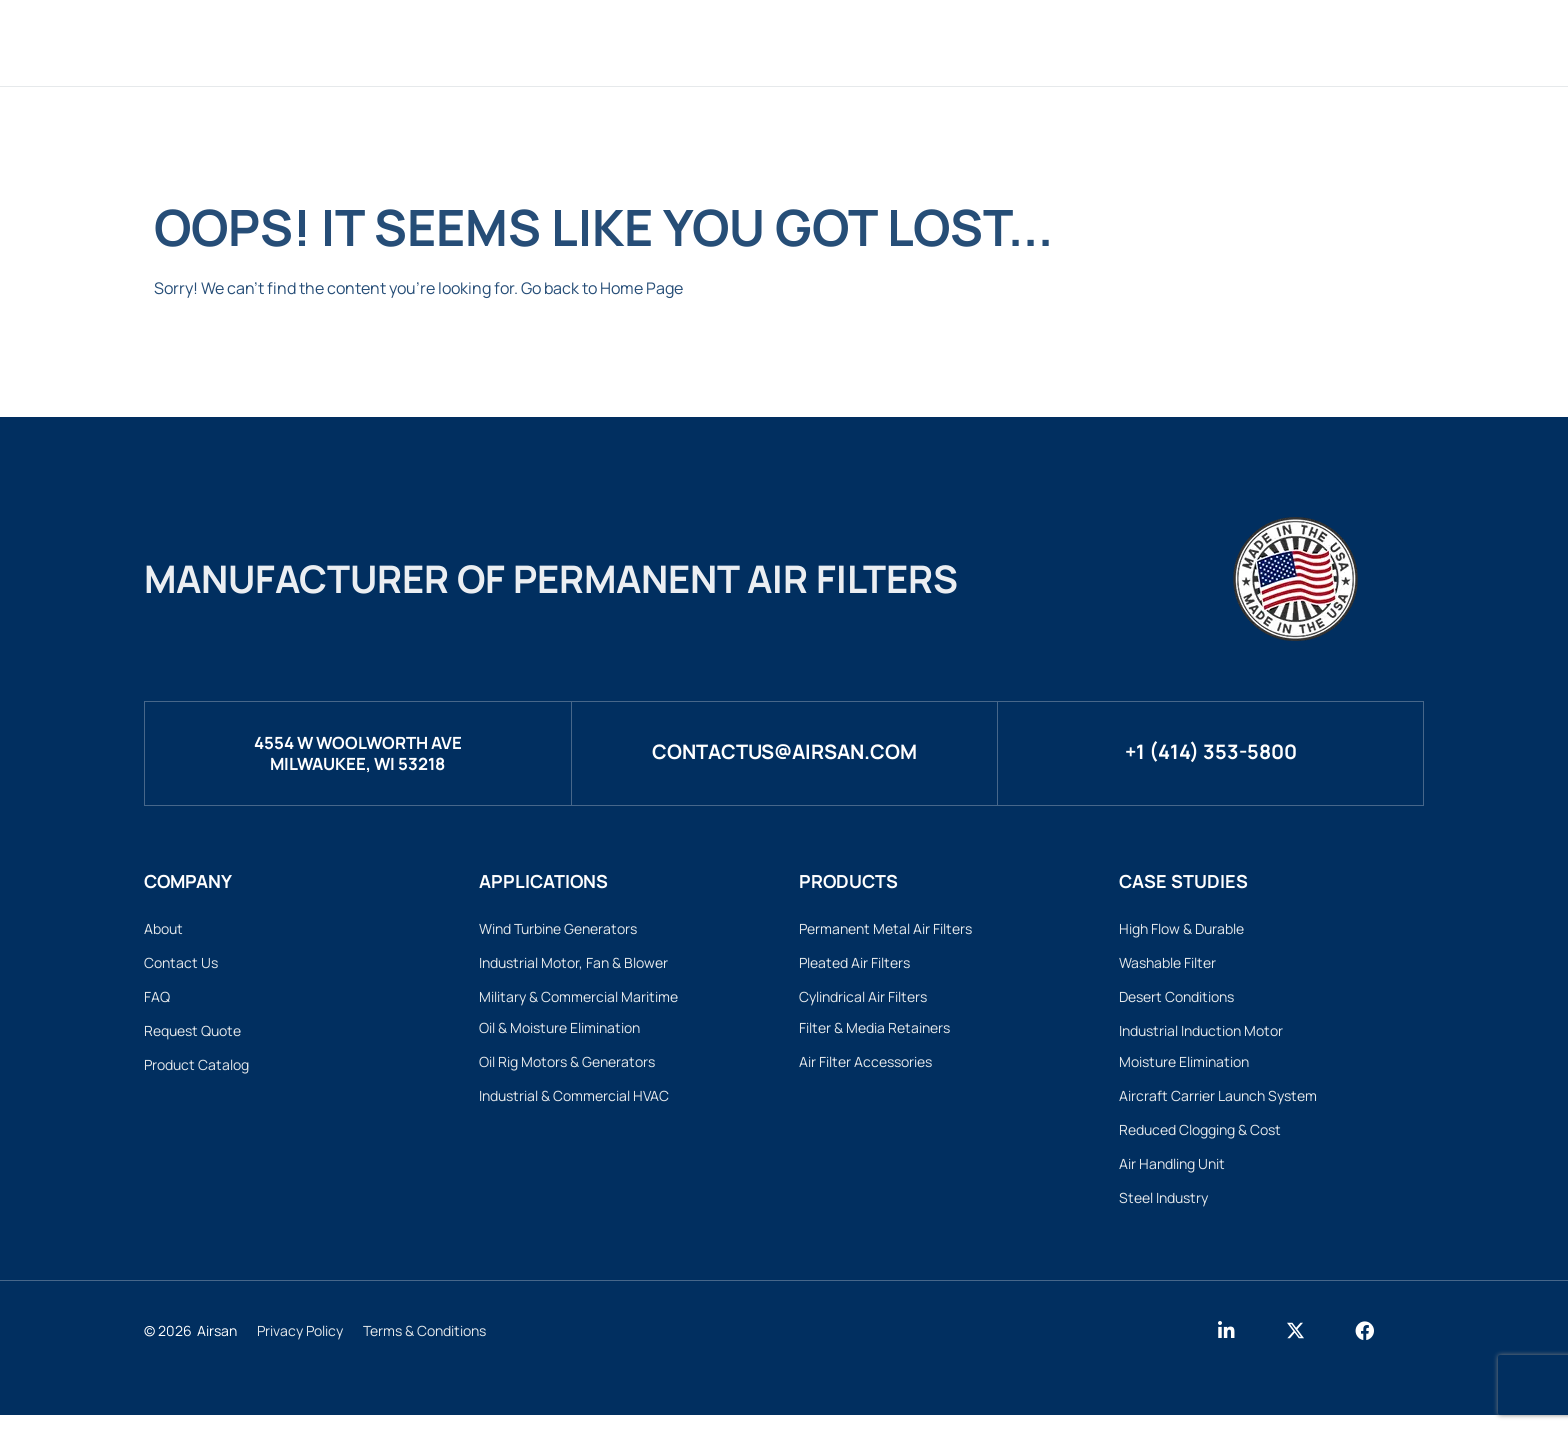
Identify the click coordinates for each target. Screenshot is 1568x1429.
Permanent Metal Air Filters (885, 928)
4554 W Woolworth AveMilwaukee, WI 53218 (358, 752)
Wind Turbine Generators (558, 928)
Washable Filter (1167, 964)
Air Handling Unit (1172, 1175)
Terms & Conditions (424, 1344)
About (1189, 42)
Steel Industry (1163, 1210)
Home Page (641, 288)
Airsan (217, 1344)
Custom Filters (753, 42)
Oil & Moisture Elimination (559, 1032)
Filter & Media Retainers (874, 1032)
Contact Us (181, 964)
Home (503, 42)
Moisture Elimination (1184, 1068)
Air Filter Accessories (865, 1068)
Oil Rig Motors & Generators (567, 1068)
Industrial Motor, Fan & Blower (573, 964)
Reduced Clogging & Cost (1200, 1139)
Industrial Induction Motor (1201, 1035)
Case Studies (1069, 42)
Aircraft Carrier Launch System (1218, 1103)
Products (605, 42)
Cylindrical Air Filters (863, 1000)
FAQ (157, 1000)
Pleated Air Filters (854, 964)
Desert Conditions (1176, 1000)
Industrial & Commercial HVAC (574, 1103)
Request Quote (192, 1035)
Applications (917, 42)
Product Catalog (196, 1071)
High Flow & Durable (1181, 928)
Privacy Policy (300, 1344)
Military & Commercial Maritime (578, 1000)
